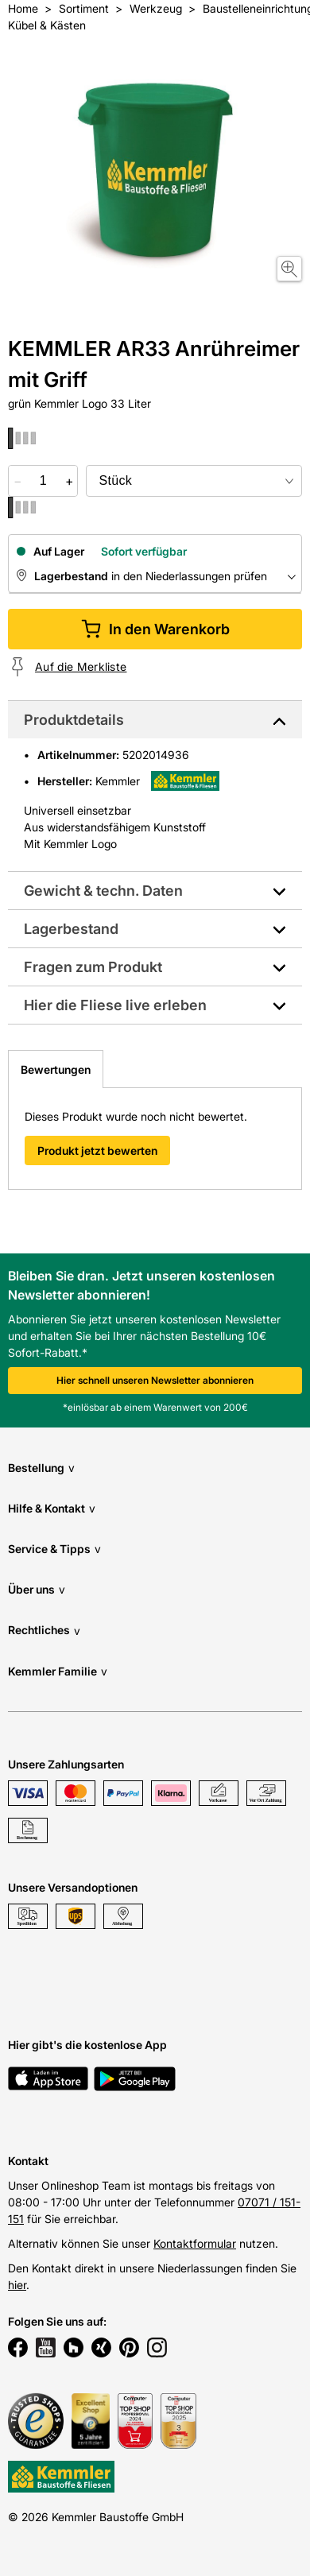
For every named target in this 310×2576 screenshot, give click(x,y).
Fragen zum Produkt (93, 967)
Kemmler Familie (57, 1671)
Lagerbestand (71, 928)
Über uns (36, 1589)
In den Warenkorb (155, 629)
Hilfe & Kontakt (51, 1508)
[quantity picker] (43, 481)
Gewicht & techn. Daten (103, 890)
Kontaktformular (194, 2243)
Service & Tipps (54, 1548)
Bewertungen (56, 1069)
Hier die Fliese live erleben (115, 1005)
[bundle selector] (194, 481)
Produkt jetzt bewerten (97, 1150)
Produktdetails (74, 719)
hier (17, 2284)
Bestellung (41, 1467)
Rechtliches (44, 1630)
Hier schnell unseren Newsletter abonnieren (155, 1380)
